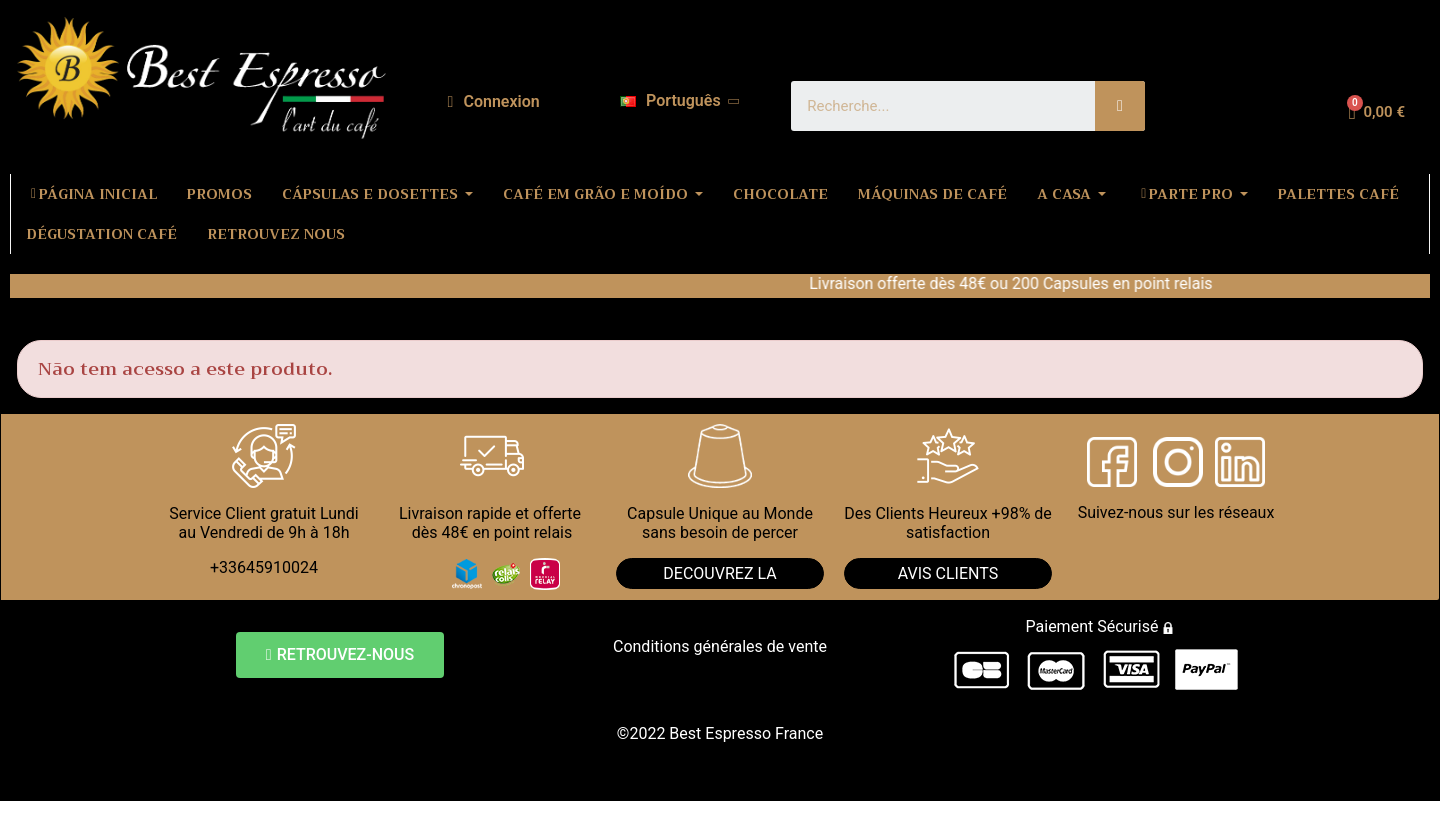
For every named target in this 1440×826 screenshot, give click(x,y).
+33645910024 (264, 567)
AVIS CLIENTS (948, 573)
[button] (340, 655)
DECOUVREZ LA (719, 573)
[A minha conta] (494, 102)
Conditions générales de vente (720, 646)
